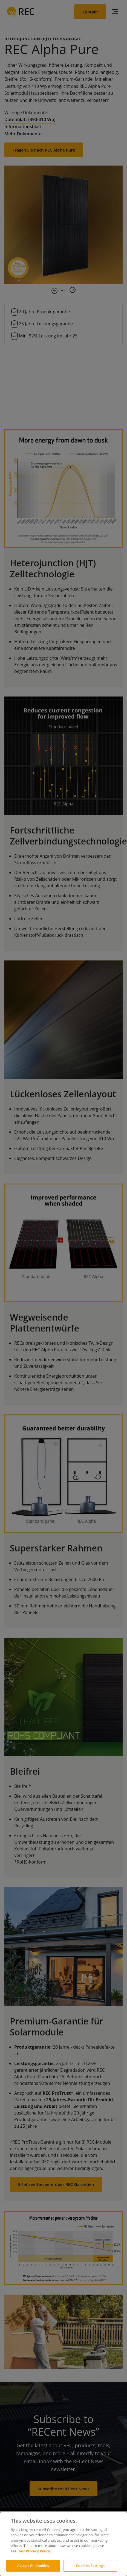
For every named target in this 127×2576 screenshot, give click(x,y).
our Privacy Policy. (35, 2551)
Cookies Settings (90, 2565)
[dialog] (63, 2544)
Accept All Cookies (33, 2565)
